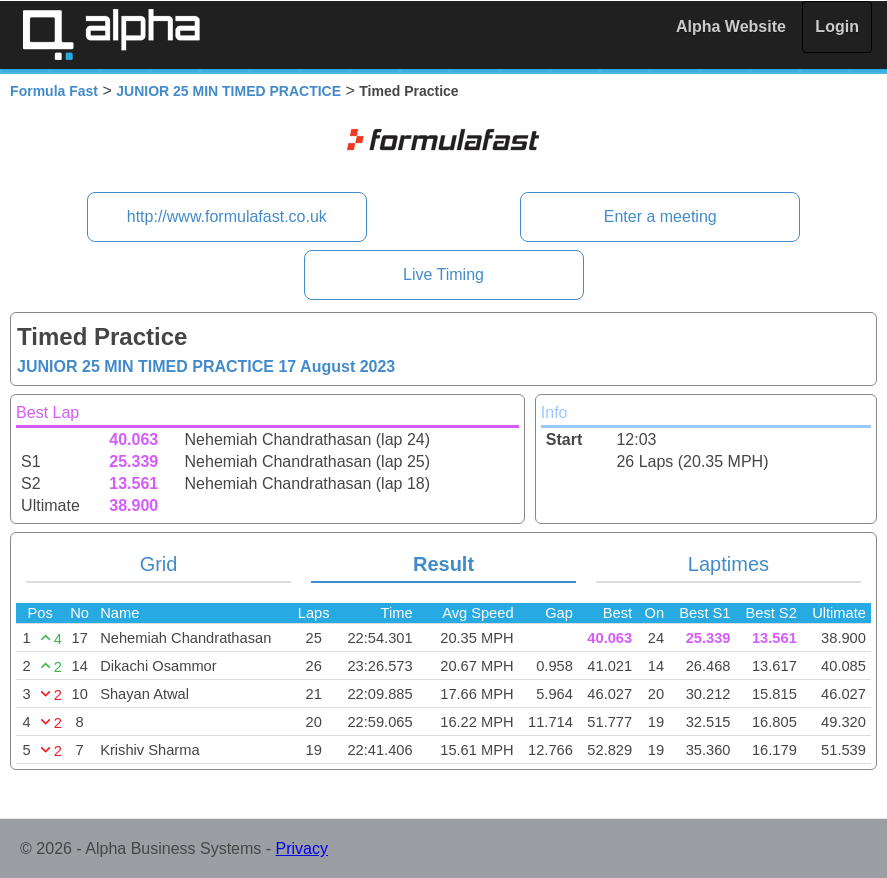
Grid (159, 564)
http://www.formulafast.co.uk (227, 216)
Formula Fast (54, 91)
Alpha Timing (111, 34)
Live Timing (443, 274)
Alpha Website (731, 26)
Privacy (302, 848)
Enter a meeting (660, 216)
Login (837, 26)
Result (443, 564)
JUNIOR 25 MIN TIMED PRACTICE (228, 91)
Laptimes (728, 564)
